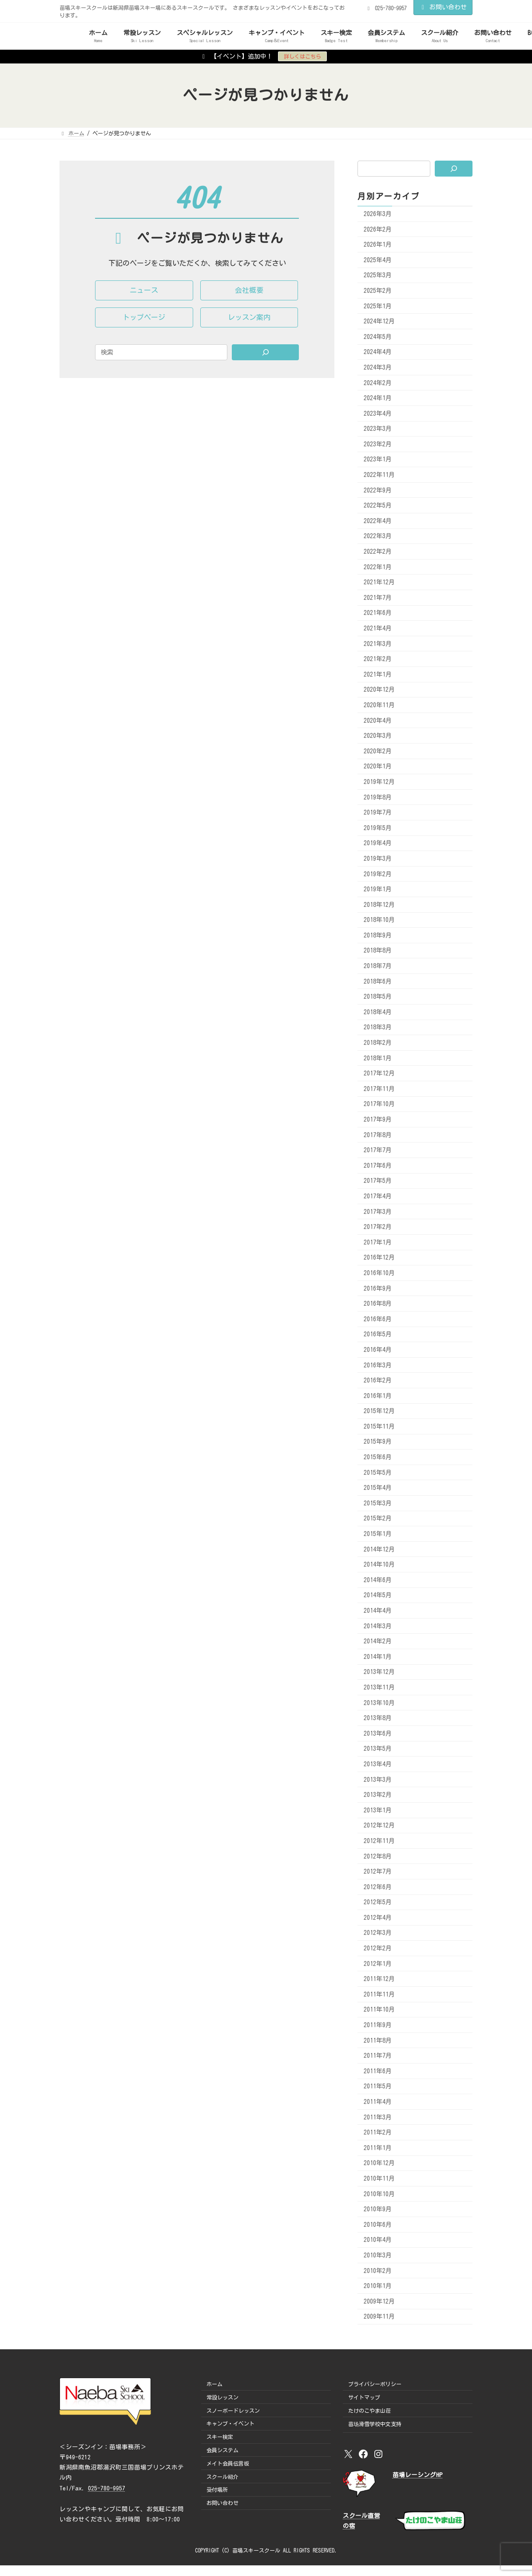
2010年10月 (379, 2193)
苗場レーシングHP (418, 2475)
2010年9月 (378, 2209)
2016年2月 (378, 1380)
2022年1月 (378, 566)
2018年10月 (379, 920)
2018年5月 (378, 996)
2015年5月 (378, 1472)
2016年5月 (378, 1334)
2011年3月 (378, 2117)
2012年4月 (378, 1917)
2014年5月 (378, 1595)
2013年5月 (378, 1748)
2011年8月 (378, 2040)
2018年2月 (378, 1043)
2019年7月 (378, 812)
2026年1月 (378, 244)
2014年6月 (378, 1579)
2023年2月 (378, 444)
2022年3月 (378, 536)
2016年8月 (378, 1303)
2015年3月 (378, 1503)
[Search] (265, 352)
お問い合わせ (443, 7)
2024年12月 (379, 321)
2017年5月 (378, 1181)
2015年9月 (378, 1441)
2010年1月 (378, 2286)
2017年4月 (378, 1196)
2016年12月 (379, 1257)
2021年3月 (378, 643)
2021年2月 (378, 659)
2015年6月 (378, 1457)
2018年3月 (378, 1027)
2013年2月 (378, 1795)
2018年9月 (378, 935)
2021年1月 (378, 674)
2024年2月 (378, 382)
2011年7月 (378, 2055)
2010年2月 (378, 2270)
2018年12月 (379, 904)
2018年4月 (378, 1011)
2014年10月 (379, 1564)
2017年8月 (378, 1134)
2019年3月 (378, 858)
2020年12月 (379, 689)
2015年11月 (379, 1426)
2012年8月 (378, 1856)
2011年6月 (378, 2071)
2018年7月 (378, 966)
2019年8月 (378, 797)
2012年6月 (378, 1886)
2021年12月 (379, 582)
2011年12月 (379, 1979)
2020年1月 (378, 766)
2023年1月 (378, 459)
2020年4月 (378, 720)
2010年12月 (379, 2163)
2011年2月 (378, 2132)
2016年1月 (378, 1395)
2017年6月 (378, 1165)
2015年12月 (379, 1411)
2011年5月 (378, 2086)
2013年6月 (378, 1733)
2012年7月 (378, 1871)
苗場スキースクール (256, 2550)
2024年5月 (378, 336)
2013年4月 (378, 1764)
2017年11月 (379, 1088)
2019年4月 (378, 843)
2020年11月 (379, 705)
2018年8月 (378, 950)
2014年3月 (378, 1626)
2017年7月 (378, 1150)
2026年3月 (378, 214)
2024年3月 (378, 367)
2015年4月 (378, 1488)
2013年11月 (379, 1687)
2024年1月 (378, 398)
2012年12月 (379, 1825)
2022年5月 (378, 505)
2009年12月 (379, 2301)
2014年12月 (379, 1549)
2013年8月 (378, 1718)
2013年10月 (379, 1702)
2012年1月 (378, 1963)
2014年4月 (378, 1610)
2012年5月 (378, 1902)
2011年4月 (378, 2102)
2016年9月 (378, 1288)
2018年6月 (378, 981)
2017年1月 (378, 1242)
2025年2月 (378, 291)
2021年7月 (378, 597)
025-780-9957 (106, 2488)
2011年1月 (378, 2147)
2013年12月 (379, 1672)
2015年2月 (378, 1518)
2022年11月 (379, 475)
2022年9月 (378, 490)
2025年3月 (378, 275)
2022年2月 (378, 551)
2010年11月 (379, 2178)
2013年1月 (378, 1810)
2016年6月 (378, 1319)
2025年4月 (378, 259)
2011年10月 (379, 2009)
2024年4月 (378, 352)
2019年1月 (378, 889)
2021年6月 (378, 613)
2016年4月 (378, 1350)
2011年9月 (378, 2025)
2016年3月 (378, 1365)
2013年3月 (378, 1779)
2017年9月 (378, 1119)
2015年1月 (378, 1534)
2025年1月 (378, 306)
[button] (144, 290)
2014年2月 (378, 1641)
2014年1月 (378, 1656)
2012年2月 (378, 1948)
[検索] (453, 169)
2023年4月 (378, 413)
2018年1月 (378, 1058)
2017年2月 (378, 1227)
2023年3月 (378, 428)
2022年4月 (378, 520)
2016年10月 (379, 1273)
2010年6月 (378, 2224)
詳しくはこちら (302, 56)
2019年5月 (378, 827)
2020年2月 (378, 751)
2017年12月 (379, 1073)
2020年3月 (378, 736)
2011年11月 (379, 1994)
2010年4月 (378, 2240)
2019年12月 (379, 782)
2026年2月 (378, 229)
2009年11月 (379, 2316)
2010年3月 (378, 2255)
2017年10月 (379, 1104)
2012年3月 (378, 1933)
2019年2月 (378, 873)
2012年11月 (379, 1841)
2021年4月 (378, 628)
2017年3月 (378, 1211)
